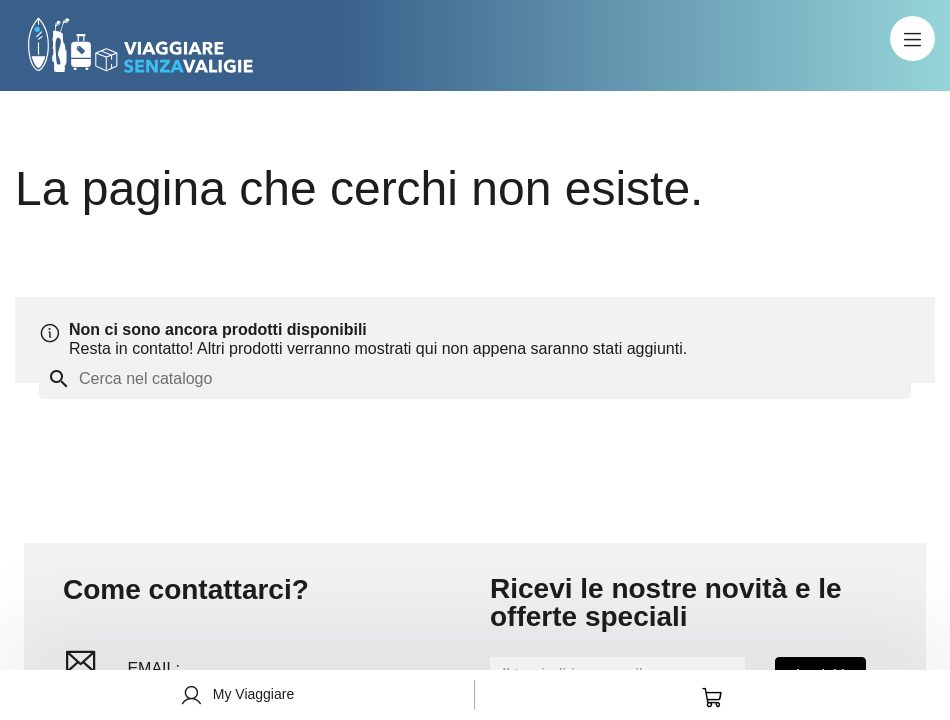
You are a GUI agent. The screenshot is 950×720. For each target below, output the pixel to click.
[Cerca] (475, 379)
